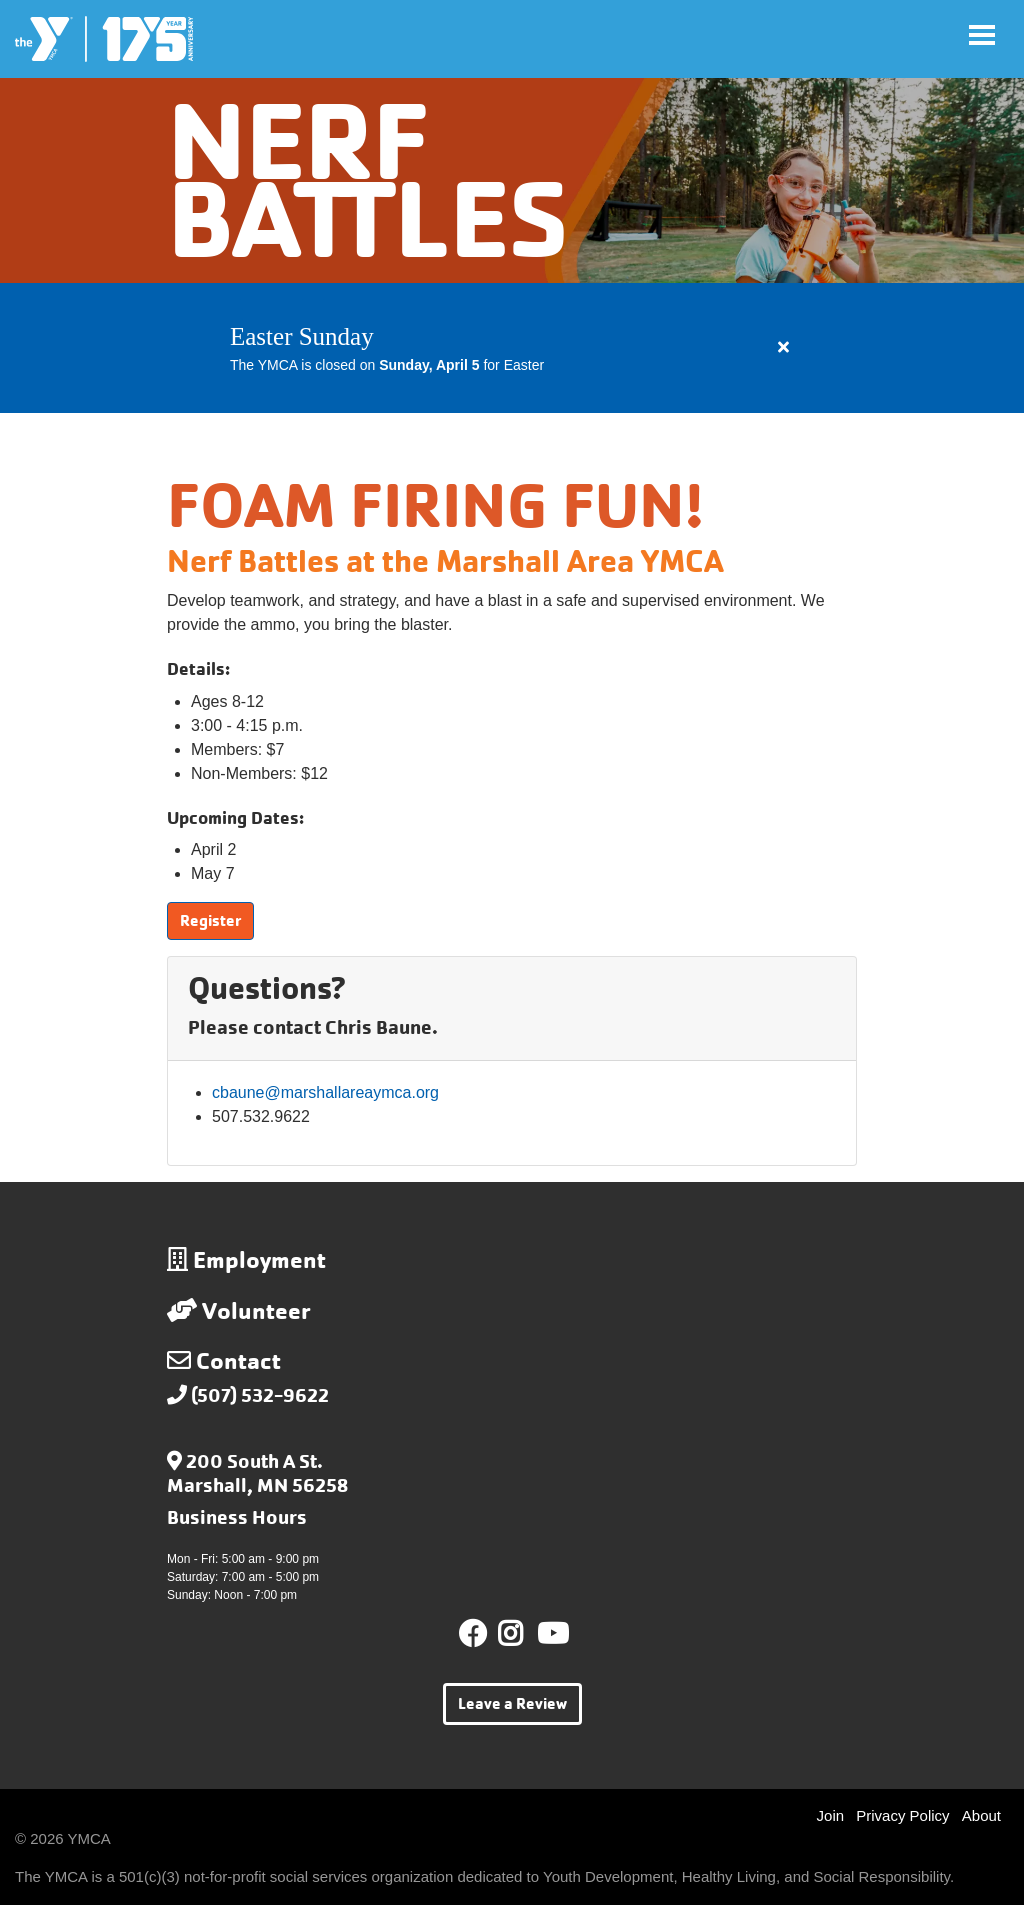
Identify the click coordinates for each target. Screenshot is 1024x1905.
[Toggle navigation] (982, 35)
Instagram (524, 1634)
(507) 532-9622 (260, 1395)
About (981, 1815)
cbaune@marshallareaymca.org (325, 1092)
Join (831, 1815)
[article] (512, 348)
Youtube (551, 1634)
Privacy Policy (902, 1815)
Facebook (473, 1634)
